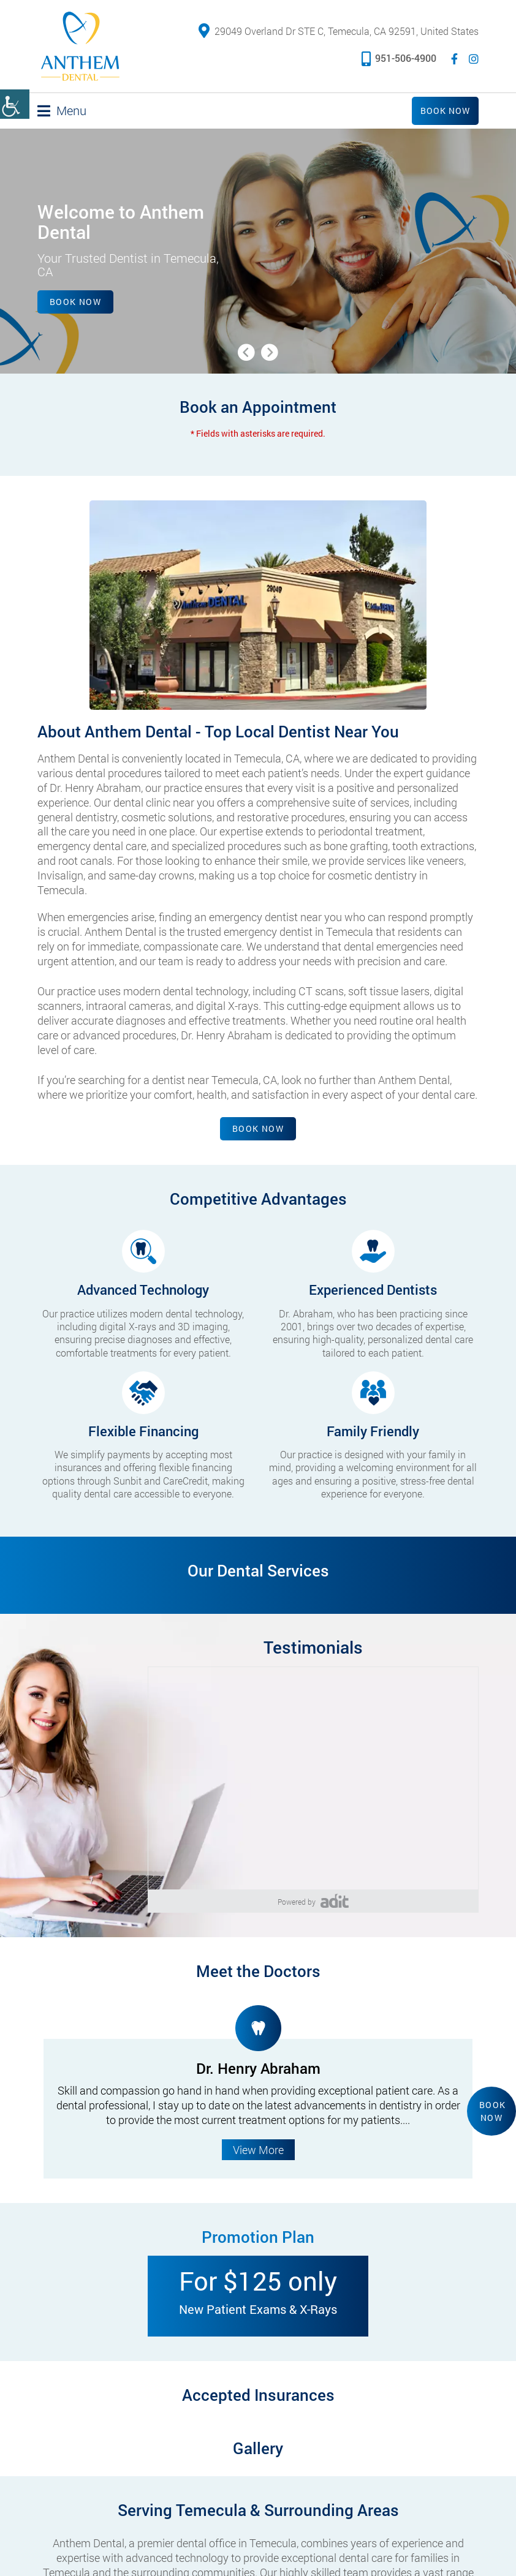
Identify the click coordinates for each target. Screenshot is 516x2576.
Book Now (444, 110)
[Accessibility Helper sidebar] (14, 104)
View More (258, 2149)
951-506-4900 (399, 57)
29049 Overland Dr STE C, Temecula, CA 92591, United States (339, 30)
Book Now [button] (492, 2111)
